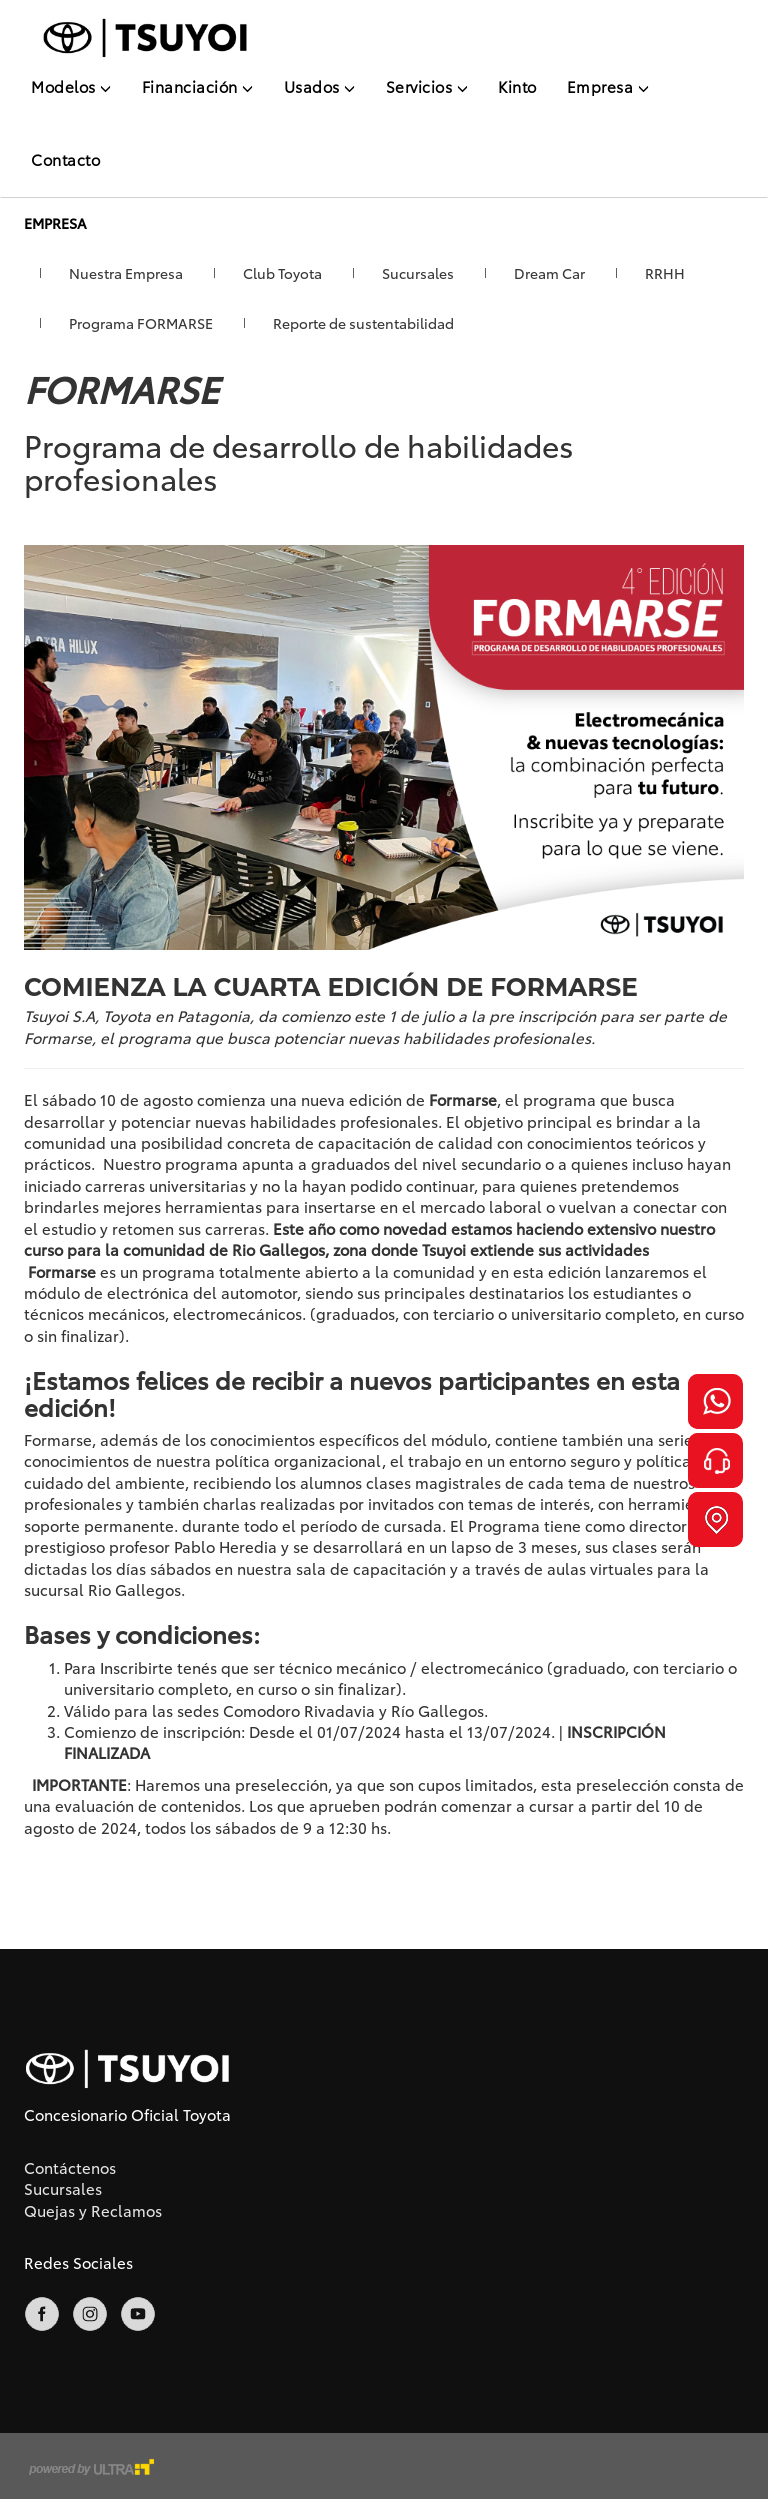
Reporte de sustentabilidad (363, 323)
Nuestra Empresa (126, 273)
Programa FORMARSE (141, 323)
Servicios (427, 86)
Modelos (71, 86)
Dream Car (549, 273)
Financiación (198, 86)
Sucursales (418, 273)
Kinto (517, 86)
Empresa (608, 86)
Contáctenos (70, 2167)
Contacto (65, 159)
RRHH (665, 273)
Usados (320, 86)
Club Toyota (282, 273)
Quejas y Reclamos (93, 2210)
